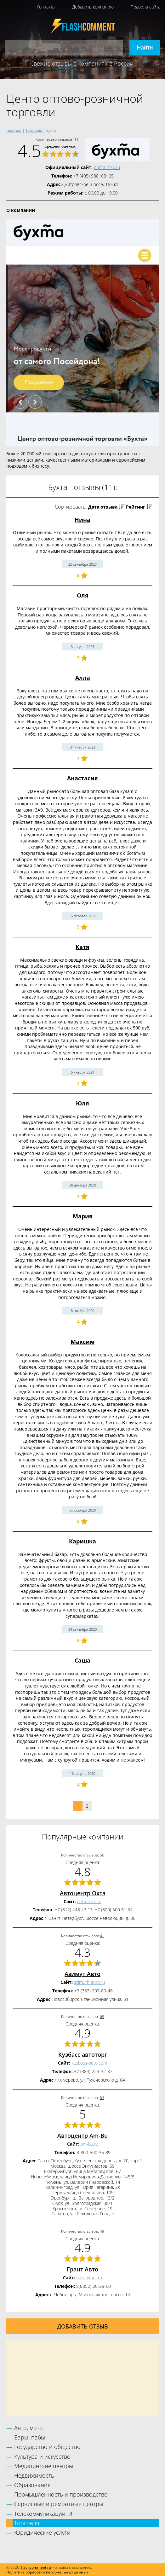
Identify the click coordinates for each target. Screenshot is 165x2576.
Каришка (82, 1541)
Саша (82, 1660)
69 (102, 2016)
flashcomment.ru (36, 2567)
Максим (82, 1341)
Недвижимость (34, 2475)
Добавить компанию (93, 7)
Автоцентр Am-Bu (82, 2135)
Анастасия (82, 778)
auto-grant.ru (89, 2278)
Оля (82, 595)
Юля (82, 1103)
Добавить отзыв (82, 2326)
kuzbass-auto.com (89, 2063)
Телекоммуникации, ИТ (44, 2513)
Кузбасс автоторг (82, 2054)
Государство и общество (47, 2447)
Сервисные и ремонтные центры (58, 2504)
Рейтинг (135, 507)
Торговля (26, 2523)
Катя (82, 947)
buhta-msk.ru (107, 167)
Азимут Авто (82, 1974)
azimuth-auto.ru (89, 1982)
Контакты (46, 7)
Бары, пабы (29, 2437)
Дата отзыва (102, 507)
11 (76, 139)
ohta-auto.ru (89, 1901)
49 (102, 2231)
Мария (83, 1216)
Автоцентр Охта (82, 1893)
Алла (82, 677)
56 (102, 1855)
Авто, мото (28, 2428)
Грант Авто (82, 2269)
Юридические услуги (42, 2532)
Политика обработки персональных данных (47, 2571)
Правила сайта (145, 7)
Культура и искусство (42, 2456)
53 (102, 2097)
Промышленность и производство (61, 2494)
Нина (82, 519)
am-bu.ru (89, 2144)
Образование (32, 2485)
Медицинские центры (43, 2466)
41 (102, 1935)
